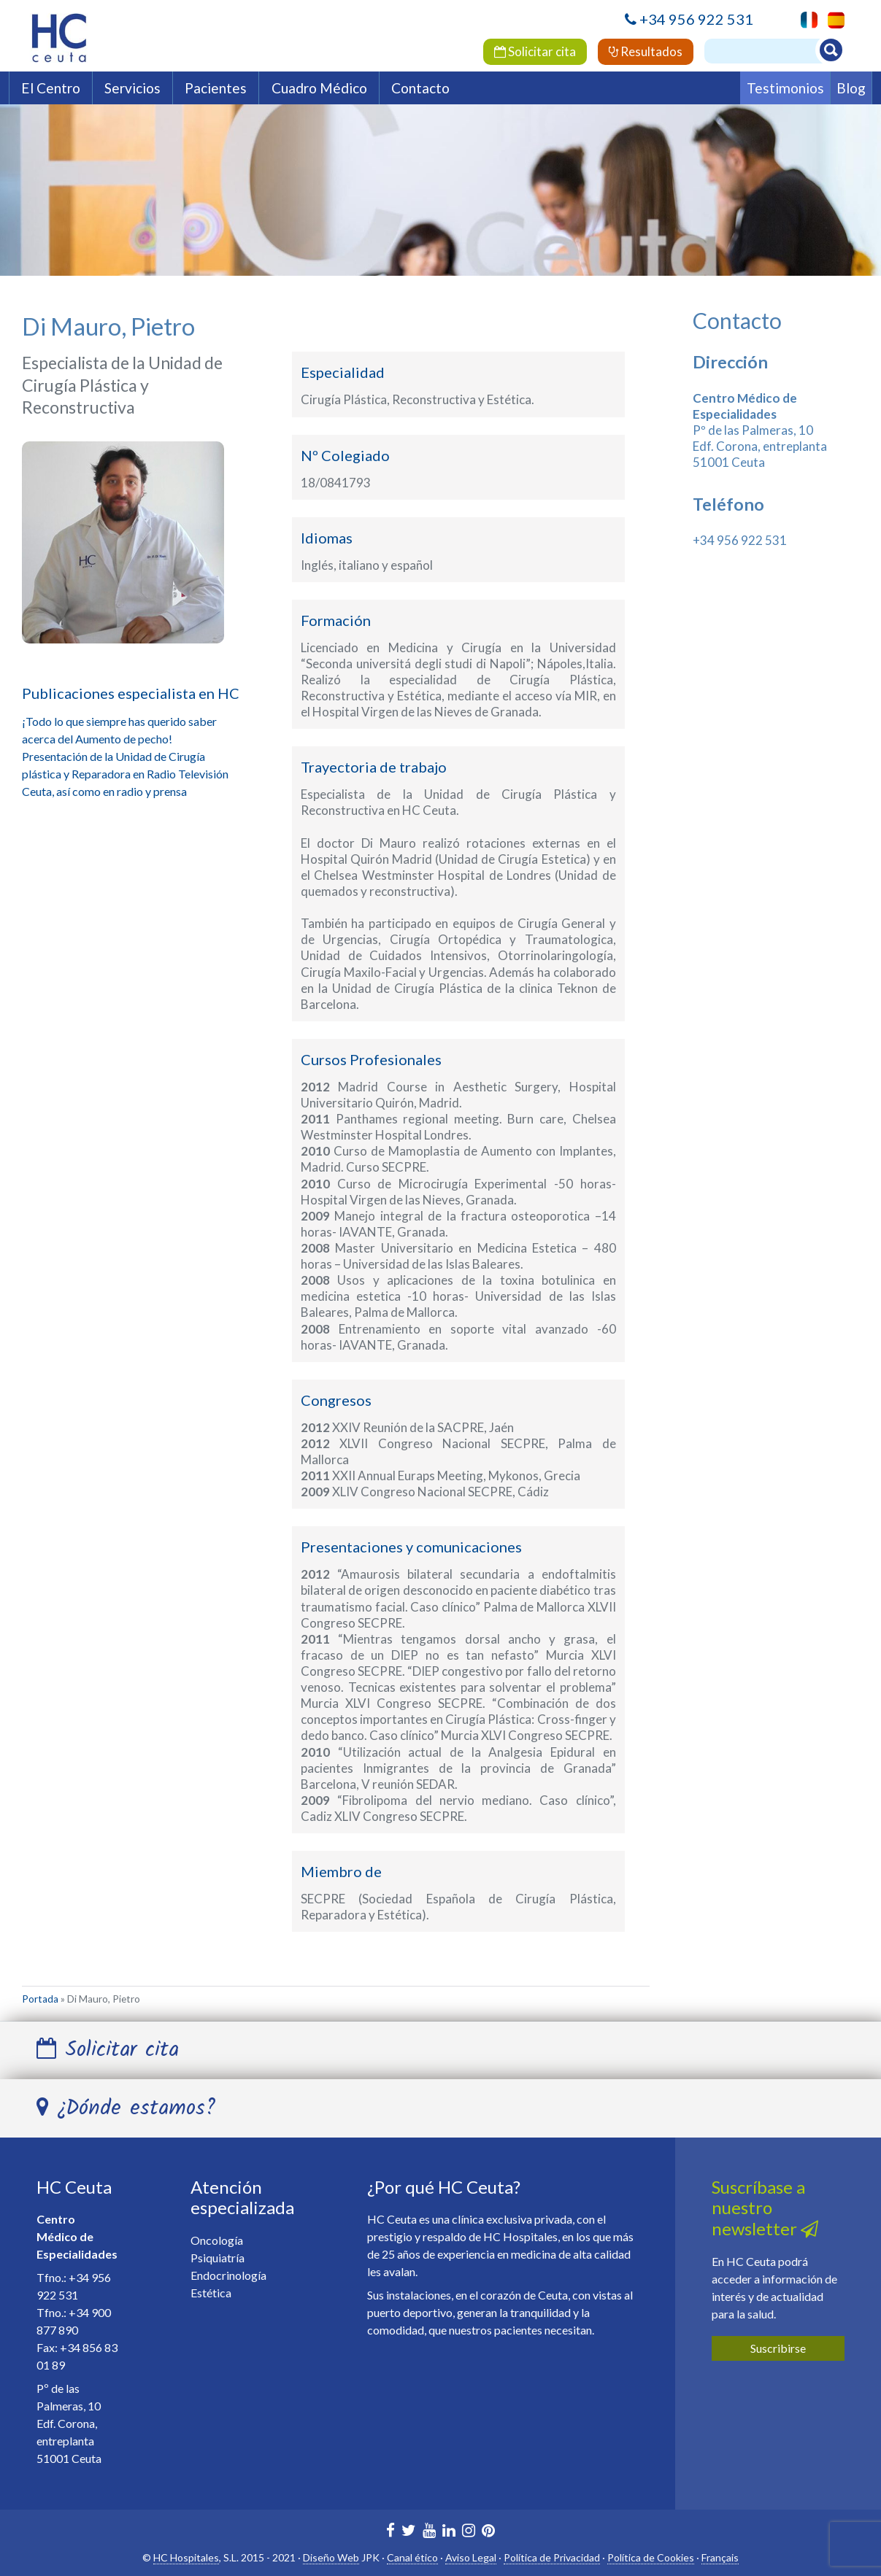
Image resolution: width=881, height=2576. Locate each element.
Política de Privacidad (552, 2557)
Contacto (420, 88)
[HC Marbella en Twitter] (408, 2532)
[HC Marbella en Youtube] (429, 2532)
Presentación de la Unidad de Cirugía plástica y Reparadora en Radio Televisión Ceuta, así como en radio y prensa (125, 773)
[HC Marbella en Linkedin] (449, 2532)
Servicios (132, 88)
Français (720, 2557)
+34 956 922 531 (696, 19)
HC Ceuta (74, 2186)
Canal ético (412, 2557)
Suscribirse (778, 2348)
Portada (40, 1999)
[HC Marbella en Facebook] (390, 2532)
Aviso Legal (470, 2557)
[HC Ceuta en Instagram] (468, 2532)
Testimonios (785, 88)
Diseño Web (331, 2557)
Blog (851, 88)
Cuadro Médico (319, 88)
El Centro (50, 88)
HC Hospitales (186, 2557)
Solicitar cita (535, 51)
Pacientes (216, 88)
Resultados (645, 51)
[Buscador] (770, 51)
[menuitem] (832, 20)
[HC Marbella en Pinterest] (488, 2532)
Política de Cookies (650, 2557)
